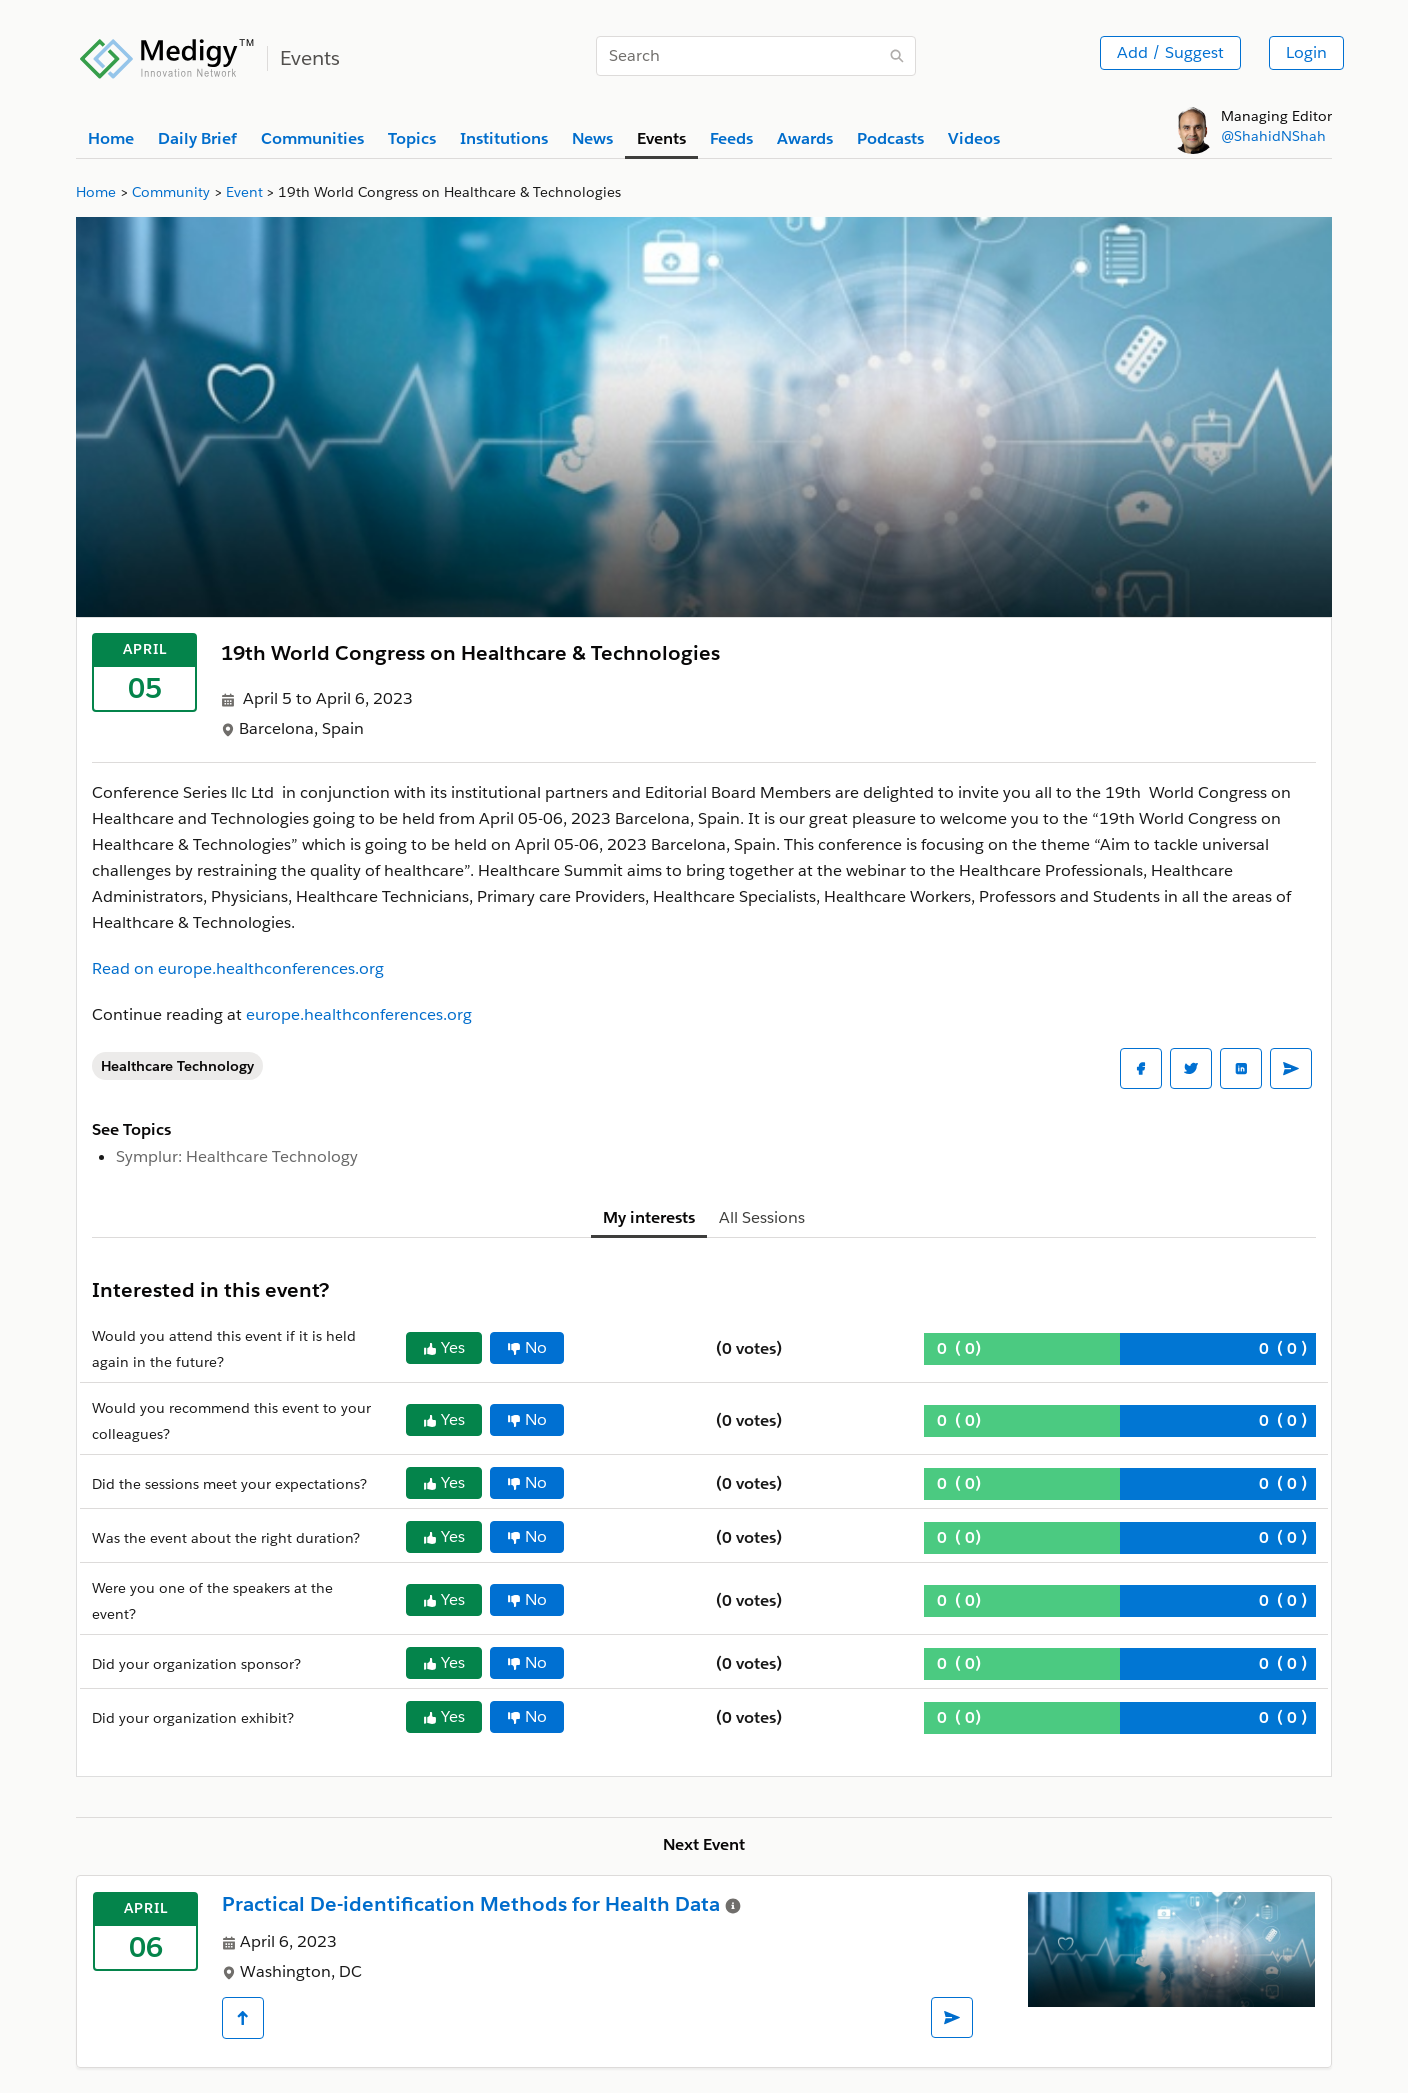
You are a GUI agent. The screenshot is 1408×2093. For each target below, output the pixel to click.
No (527, 1347)
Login (1306, 52)
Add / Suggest (1170, 52)
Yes (444, 1347)
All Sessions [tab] (762, 1217)
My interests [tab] (649, 1217)
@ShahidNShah (1273, 136)
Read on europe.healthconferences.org (238, 968)
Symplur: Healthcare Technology (237, 1156)
